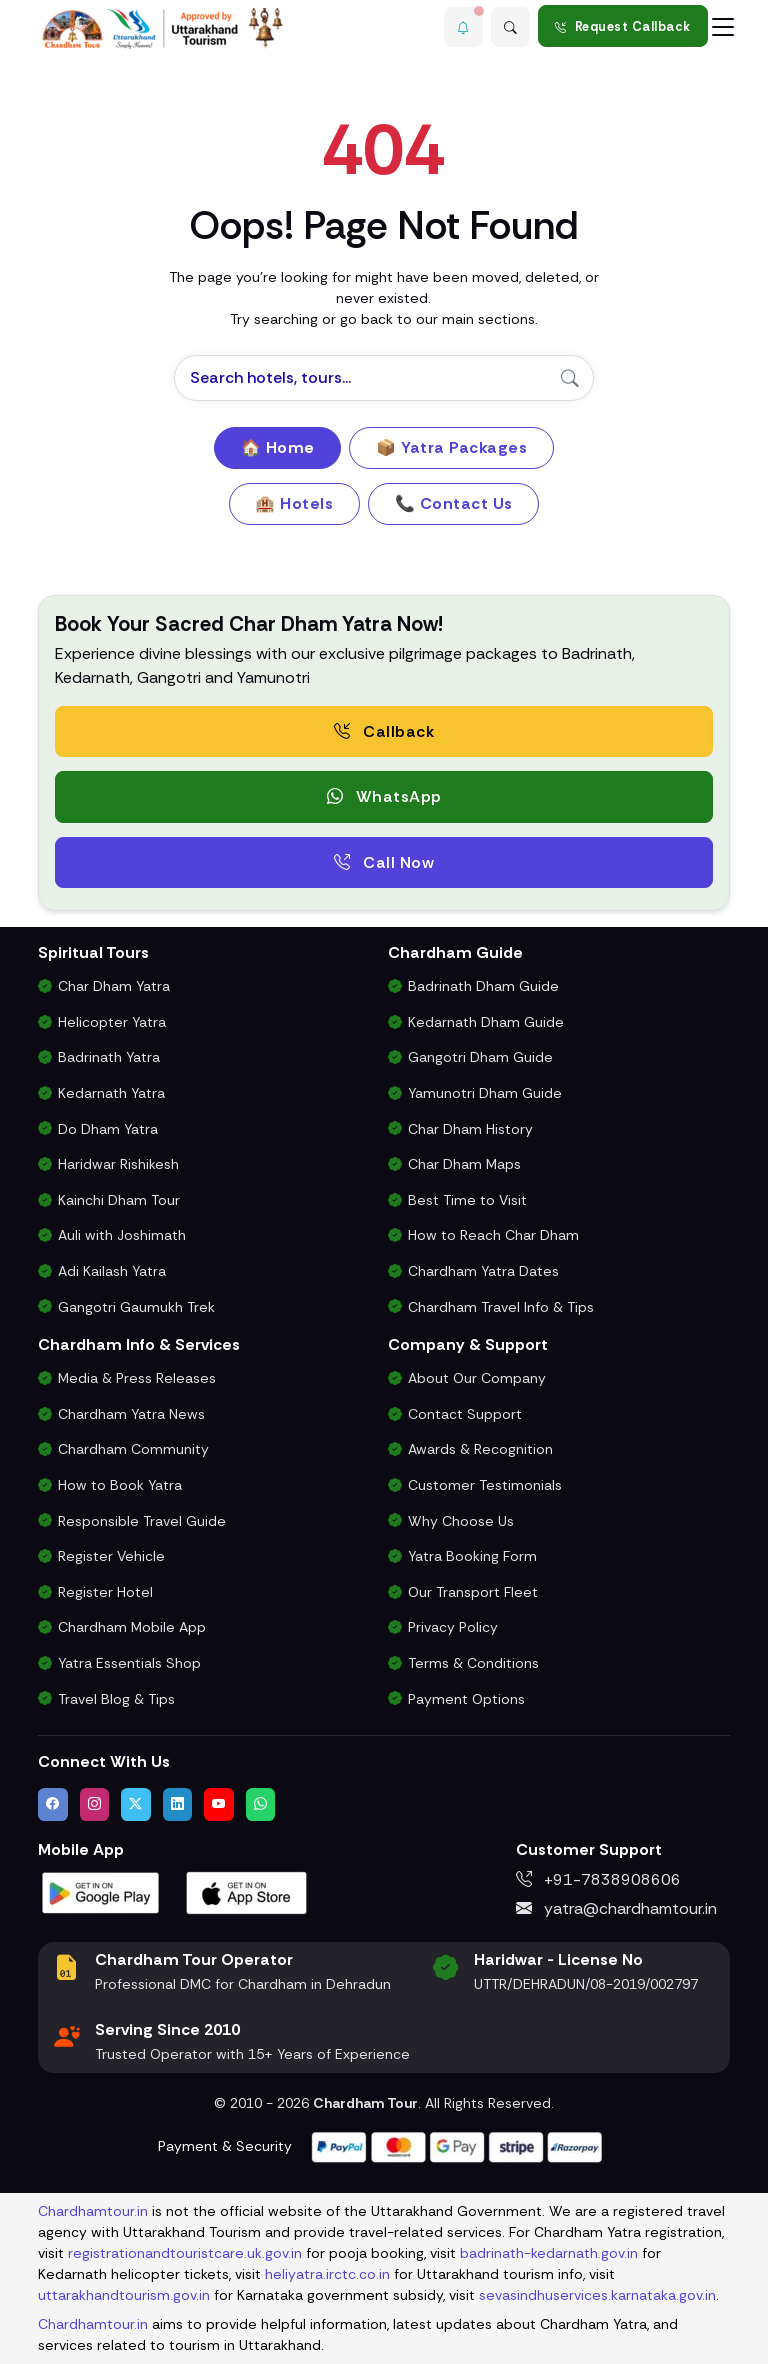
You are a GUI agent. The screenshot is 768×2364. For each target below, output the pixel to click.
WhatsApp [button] (384, 796)
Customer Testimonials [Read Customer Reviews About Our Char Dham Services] (485, 1485)
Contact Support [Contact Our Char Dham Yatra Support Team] (465, 1414)
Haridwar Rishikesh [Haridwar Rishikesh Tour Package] (118, 1164)
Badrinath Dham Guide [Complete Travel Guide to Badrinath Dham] (483, 986)
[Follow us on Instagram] (95, 1804)
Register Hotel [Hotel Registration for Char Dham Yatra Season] (105, 1592)
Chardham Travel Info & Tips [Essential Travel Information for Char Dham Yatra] (501, 1307)
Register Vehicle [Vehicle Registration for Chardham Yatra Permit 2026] (111, 1556)
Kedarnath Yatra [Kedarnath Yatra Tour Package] (111, 1093)
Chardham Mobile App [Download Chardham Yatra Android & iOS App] (132, 1627)
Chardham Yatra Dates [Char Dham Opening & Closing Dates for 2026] (483, 1271)
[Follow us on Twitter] (136, 1804)
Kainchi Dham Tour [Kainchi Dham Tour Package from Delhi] (119, 1200)
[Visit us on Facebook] (53, 1804)
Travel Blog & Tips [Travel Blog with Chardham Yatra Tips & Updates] (116, 1699)
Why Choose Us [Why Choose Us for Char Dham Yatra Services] (461, 1521)
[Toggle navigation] (723, 26)
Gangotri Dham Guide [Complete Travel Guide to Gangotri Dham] (480, 1057)
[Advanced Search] (510, 26)
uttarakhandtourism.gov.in (124, 2295)
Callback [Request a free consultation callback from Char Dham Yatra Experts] (384, 731)
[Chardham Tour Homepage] (163, 28)
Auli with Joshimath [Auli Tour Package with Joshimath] (122, 1235)
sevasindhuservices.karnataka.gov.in (597, 2295)
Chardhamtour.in (93, 2211)
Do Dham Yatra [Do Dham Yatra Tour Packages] (108, 1129)
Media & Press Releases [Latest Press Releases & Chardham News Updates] (137, 1378)
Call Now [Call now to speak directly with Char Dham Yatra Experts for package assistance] (384, 862)
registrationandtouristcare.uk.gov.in (185, 2253)
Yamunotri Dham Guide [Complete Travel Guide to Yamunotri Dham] (485, 1093)
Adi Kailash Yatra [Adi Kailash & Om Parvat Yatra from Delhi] (112, 1271)
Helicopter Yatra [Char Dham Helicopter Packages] (112, 1022)
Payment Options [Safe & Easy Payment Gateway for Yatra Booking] (466, 1699)
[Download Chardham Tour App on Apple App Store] (247, 1891)
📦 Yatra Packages (451, 447)
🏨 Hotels (294, 503)
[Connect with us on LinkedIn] (178, 1804)
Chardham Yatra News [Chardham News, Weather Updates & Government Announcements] (131, 1414)
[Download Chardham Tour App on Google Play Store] (101, 1891)
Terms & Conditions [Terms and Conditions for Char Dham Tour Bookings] (473, 1663)
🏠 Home (278, 447)
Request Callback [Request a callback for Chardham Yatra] (623, 26)
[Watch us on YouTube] (219, 1804)
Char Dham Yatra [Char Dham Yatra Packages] (114, 986)
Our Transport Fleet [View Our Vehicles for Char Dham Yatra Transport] (473, 1592)
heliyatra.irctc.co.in (327, 2274)
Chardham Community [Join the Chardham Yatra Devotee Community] (133, 1449)
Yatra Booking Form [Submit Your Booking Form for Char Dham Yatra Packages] (472, 1556)
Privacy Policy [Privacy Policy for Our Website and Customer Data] (453, 1627)
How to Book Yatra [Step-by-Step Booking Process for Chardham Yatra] (120, 1485)
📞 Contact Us (454, 503)
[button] (460, 26)
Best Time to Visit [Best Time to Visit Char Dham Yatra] (467, 1200)
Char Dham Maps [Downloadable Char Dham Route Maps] (464, 1164)
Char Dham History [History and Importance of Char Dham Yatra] (470, 1129)
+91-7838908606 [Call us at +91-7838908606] (598, 1879)
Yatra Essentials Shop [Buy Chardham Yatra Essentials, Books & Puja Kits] (129, 1663)
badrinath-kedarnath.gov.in (549, 2253)
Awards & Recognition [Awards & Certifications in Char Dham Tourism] (480, 1449)
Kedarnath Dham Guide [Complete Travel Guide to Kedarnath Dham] (486, 1022)
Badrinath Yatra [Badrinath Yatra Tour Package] (109, 1057)
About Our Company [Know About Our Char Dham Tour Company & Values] (477, 1378)
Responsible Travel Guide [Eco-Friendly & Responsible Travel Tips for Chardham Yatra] (142, 1521)
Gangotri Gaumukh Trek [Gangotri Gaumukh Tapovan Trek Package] (136, 1307)
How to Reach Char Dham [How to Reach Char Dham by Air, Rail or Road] (493, 1235)
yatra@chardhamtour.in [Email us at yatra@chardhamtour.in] (616, 1908)
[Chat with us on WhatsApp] (261, 1804)
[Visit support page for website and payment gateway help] (457, 2145)
